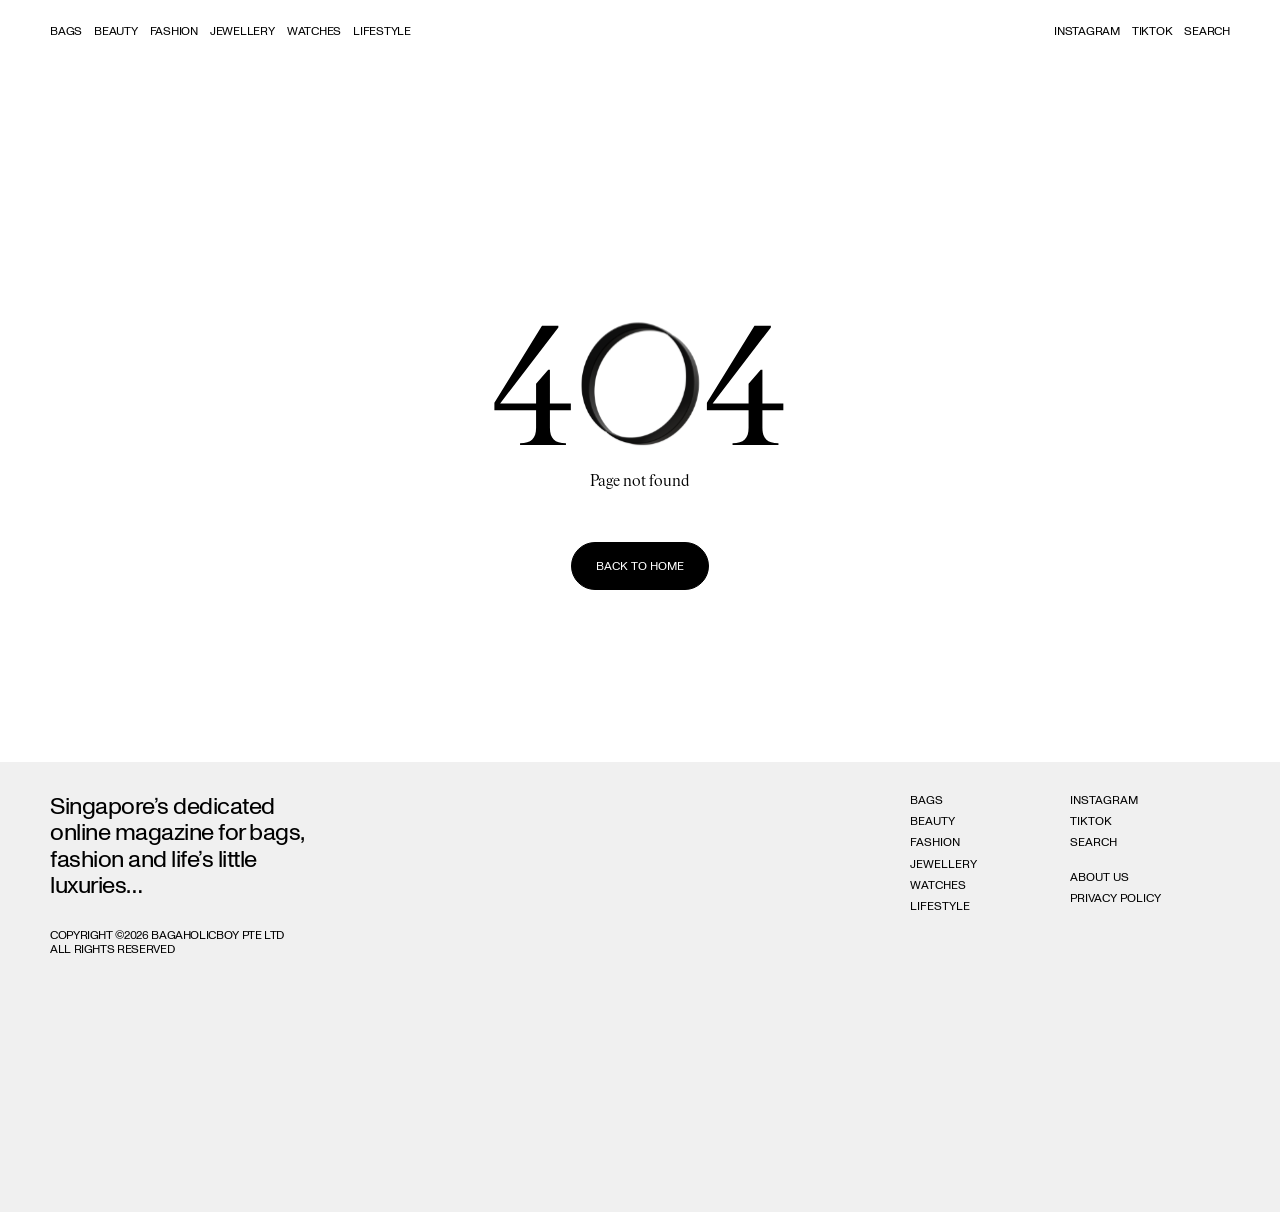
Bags (66, 31)
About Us (1099, 877)
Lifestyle (382, 31)
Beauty (116, 31)
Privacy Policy (1115, 898)
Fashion (174, 31)
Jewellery (242, 31)
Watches (314, 31)
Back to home (640, 566)
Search (1093, 842)
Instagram (1087, 31)
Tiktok (1152, 31)
